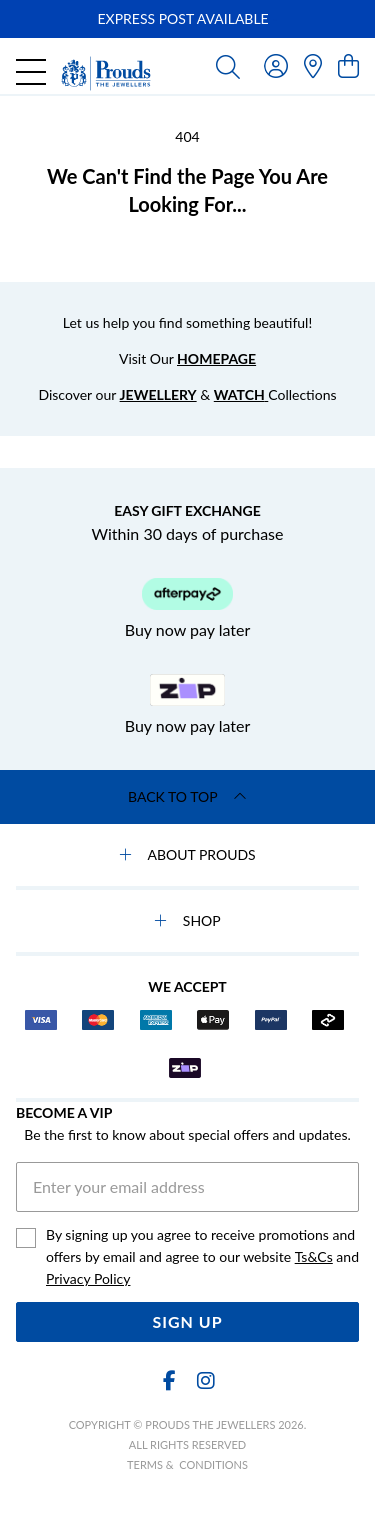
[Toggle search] (228, 66)
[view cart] (348, 65)
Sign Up (187, 1321)
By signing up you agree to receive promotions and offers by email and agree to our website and (202, 1258)
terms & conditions (187, 1464)
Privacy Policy (88, 1278)
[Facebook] (170, 1380)
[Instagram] (205, 1380)
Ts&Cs (314, 1256)
